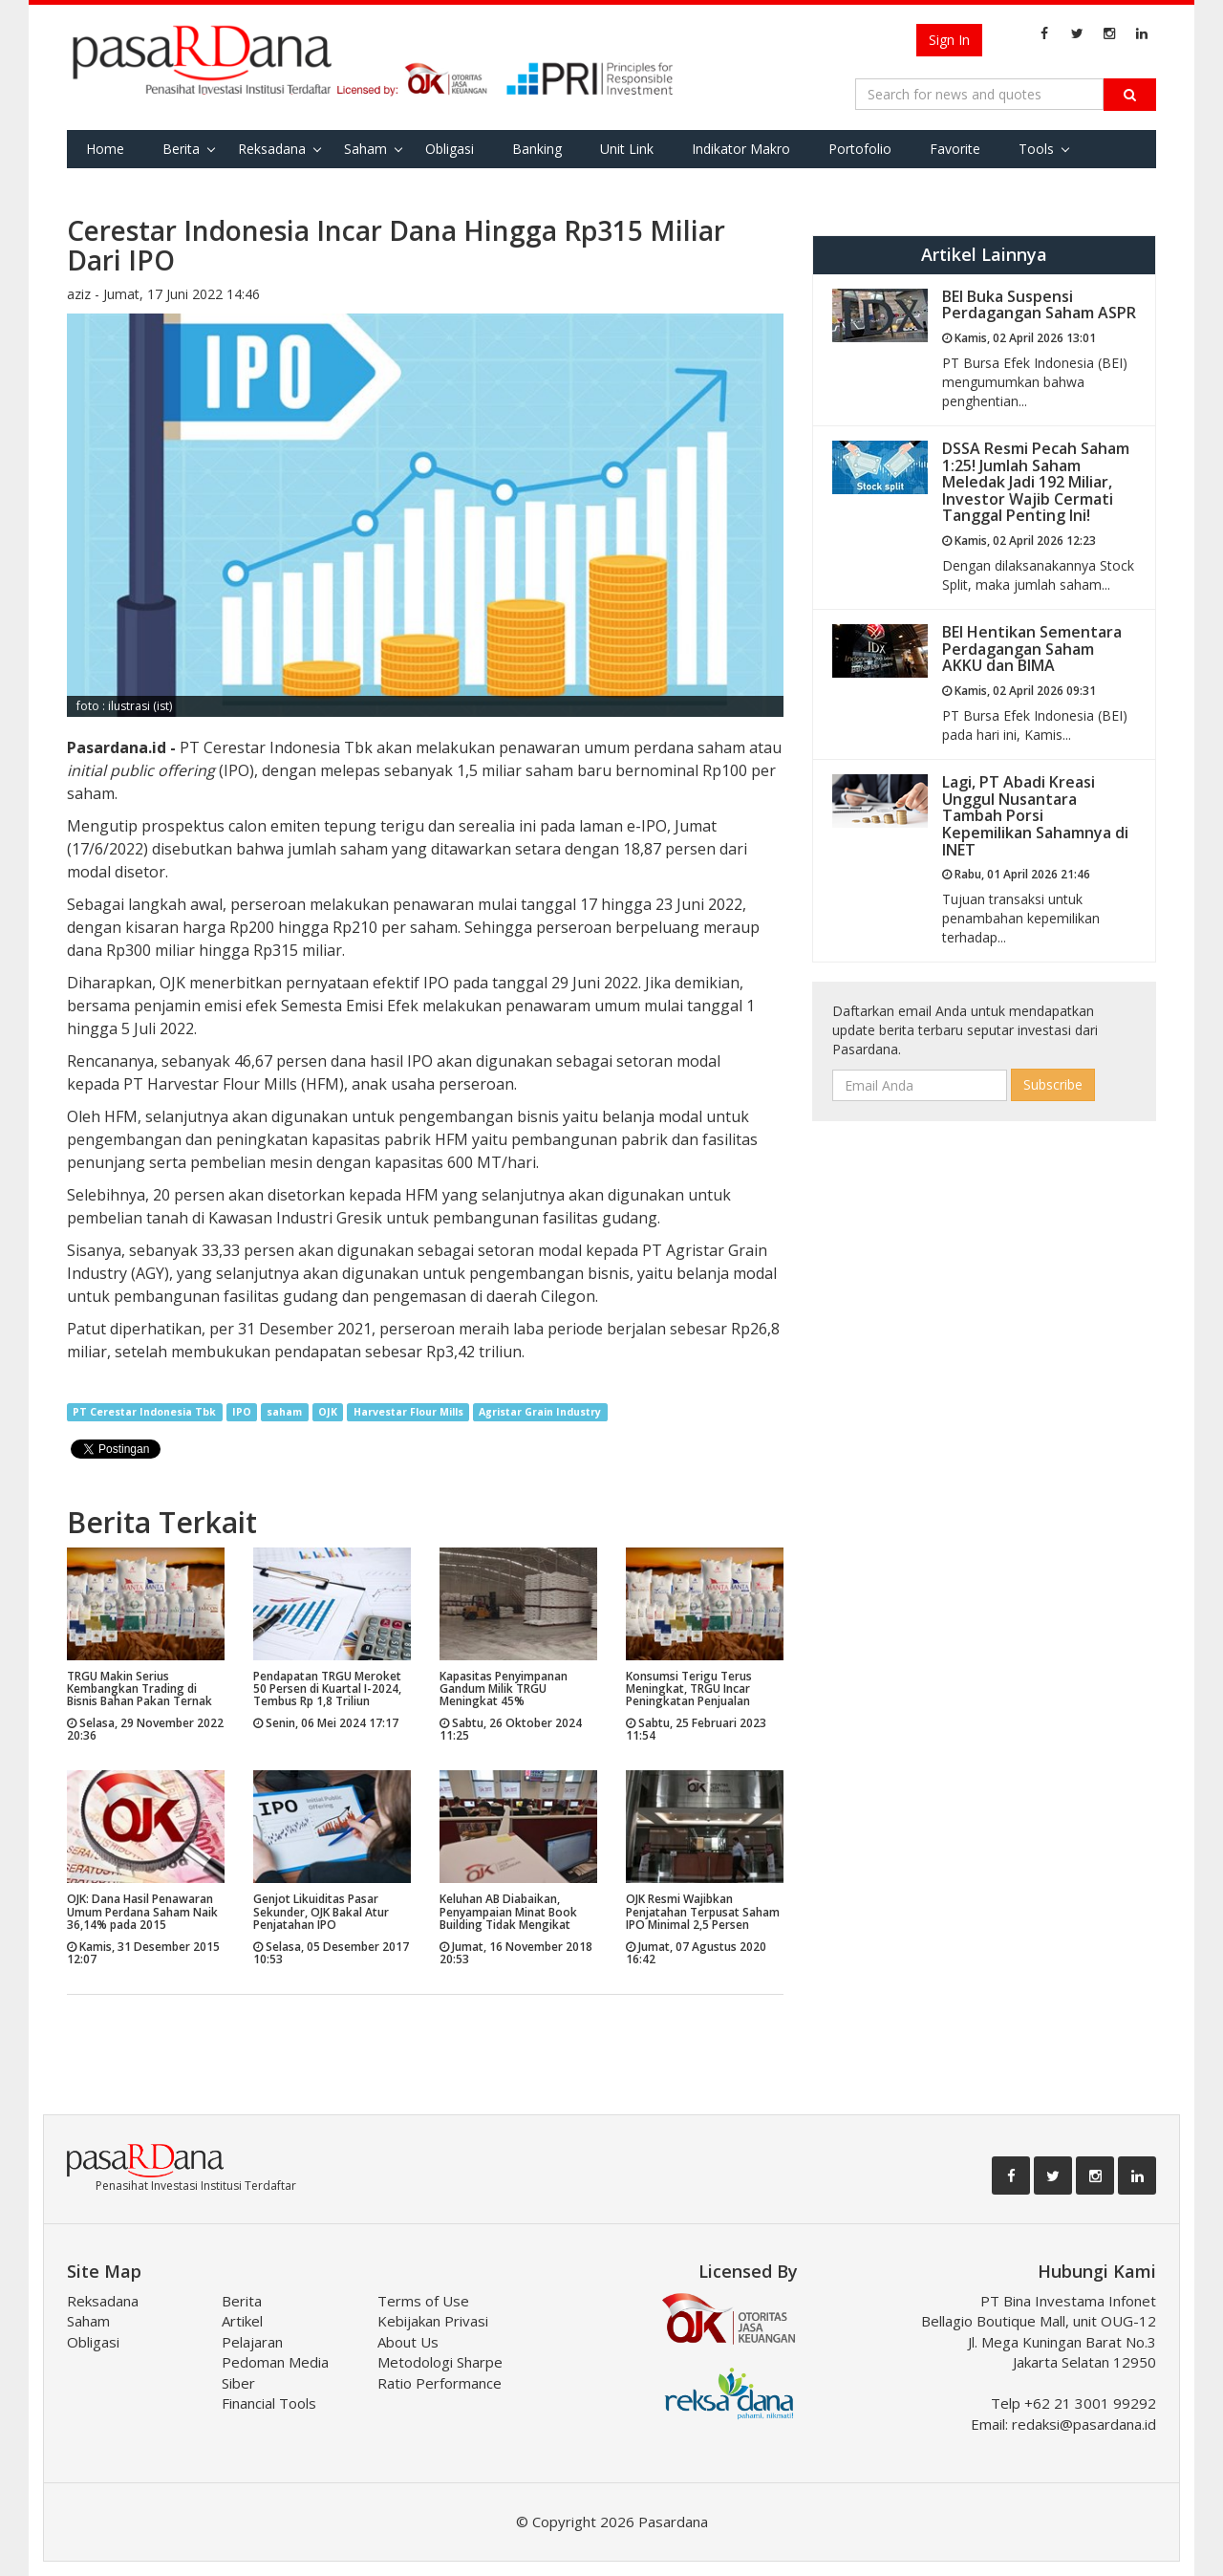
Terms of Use (423, 2300)
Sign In (949, 40)
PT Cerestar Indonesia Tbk (144, 1411)
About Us (408, 2341)
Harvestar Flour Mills (408, 1411)
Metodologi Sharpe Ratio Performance (440, 2372)
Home (105, 149)
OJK (327, 1411)
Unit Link (627, 149)
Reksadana (272, 149)
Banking (537, 149)
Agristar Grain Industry (540, 1411)
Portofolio (859, 149)
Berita (181, 149)
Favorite (955, 149)
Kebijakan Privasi (432, 2320)
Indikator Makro (741, 149)
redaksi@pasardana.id (1084, 2424)
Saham (365, 149)
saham (284, 1411)
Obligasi (449, 149)
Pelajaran (252, 2341)
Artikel (242, 2320)
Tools (1036, 149)
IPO (241, 1411)
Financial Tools (269, 2403)
